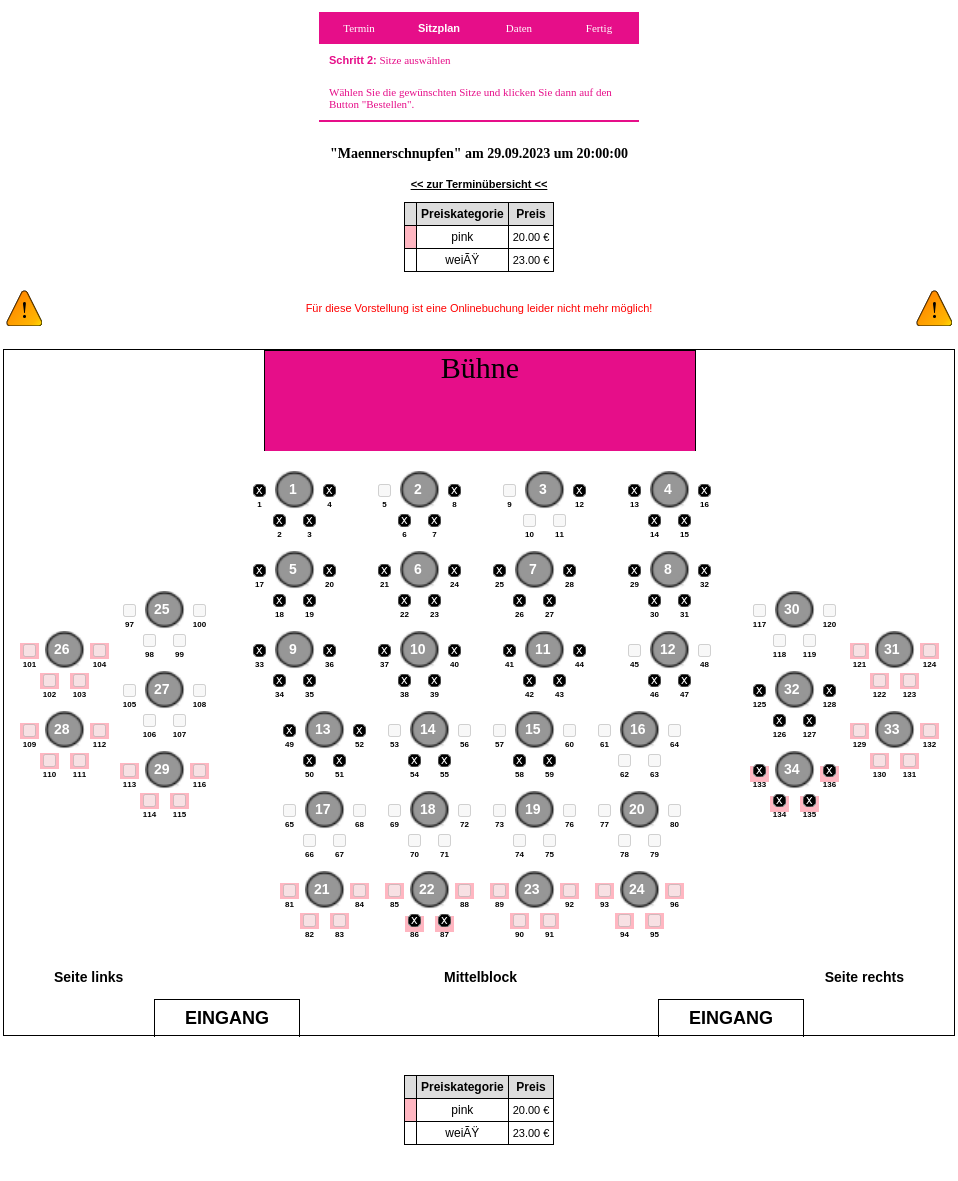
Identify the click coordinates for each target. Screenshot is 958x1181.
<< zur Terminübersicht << (479, 184)
